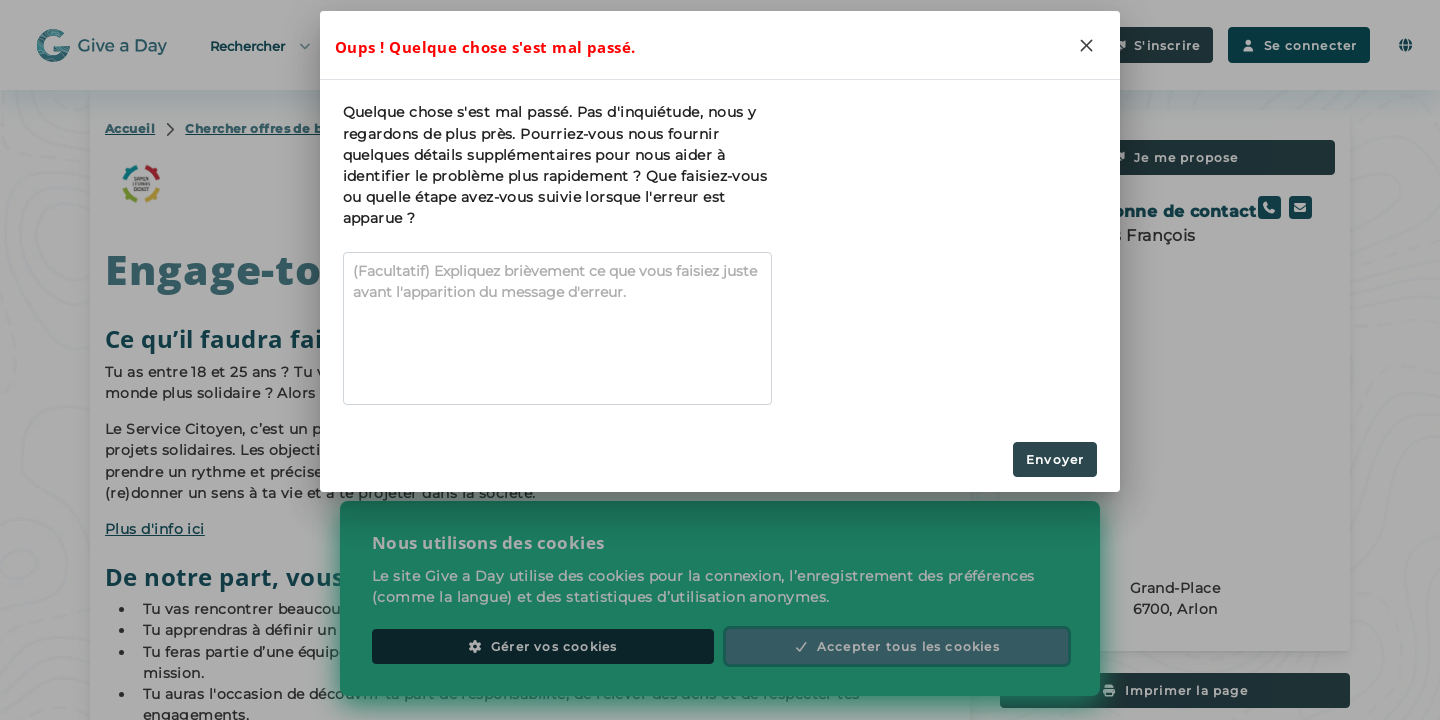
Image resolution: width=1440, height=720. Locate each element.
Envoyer (1055, 459)
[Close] (1086, 45)
